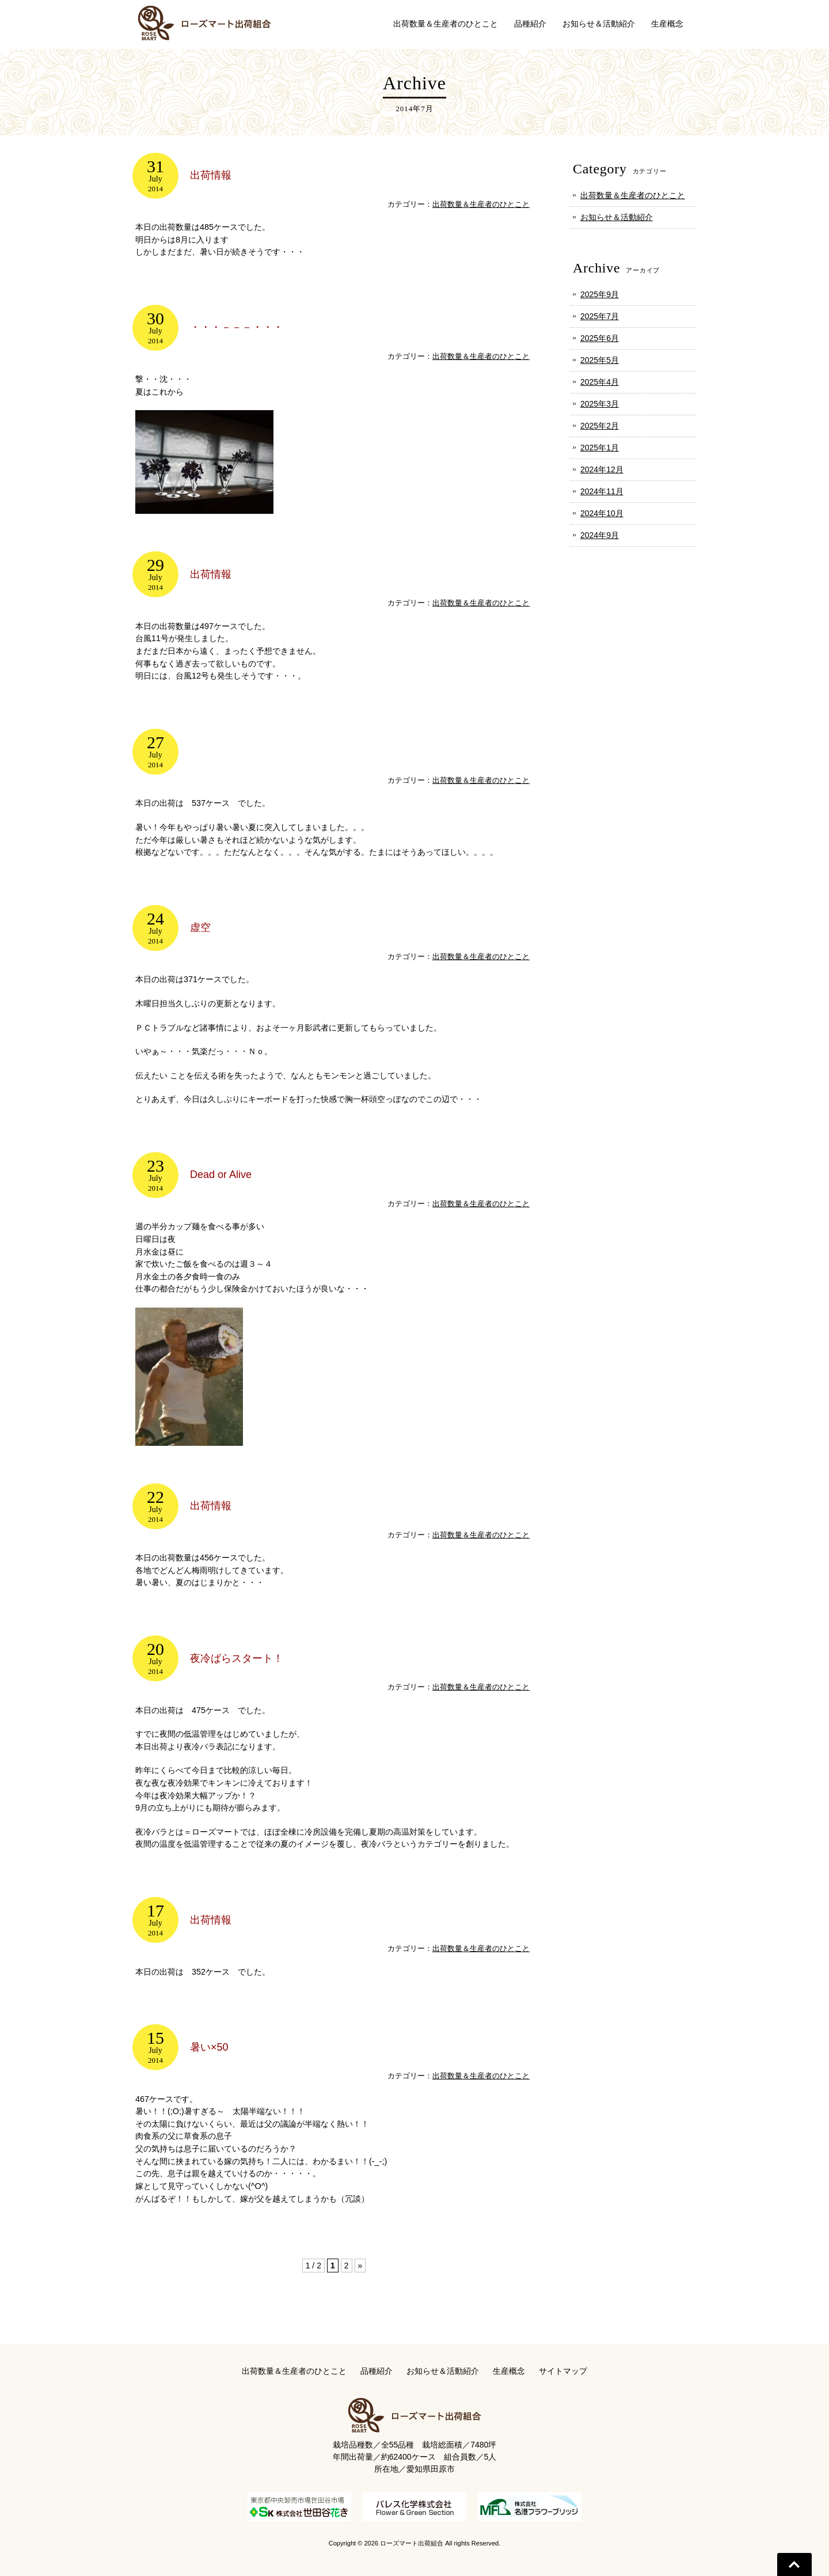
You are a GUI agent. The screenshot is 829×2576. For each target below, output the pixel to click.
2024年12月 (601, 469)
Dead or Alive (221, 1174)
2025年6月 (599, 338)
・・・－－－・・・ (236, 327)
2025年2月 (599, 425)
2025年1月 (599, 447)
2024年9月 (599, 535)
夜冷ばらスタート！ (236, 1657)
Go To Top (794, 2564)
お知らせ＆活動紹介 (616, 217)
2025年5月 (599, 360)
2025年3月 (599, 403)
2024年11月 (601, 491)
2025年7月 (599, 316)
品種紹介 (376, 2370)
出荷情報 (210, 175)
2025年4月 (599, 382)
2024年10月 (601, 513)
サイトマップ (563, 2370)
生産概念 (509, 2370)
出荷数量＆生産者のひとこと (481, 204)
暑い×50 (209, 2046)
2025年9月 (599, 294)
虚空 (200, 927)
